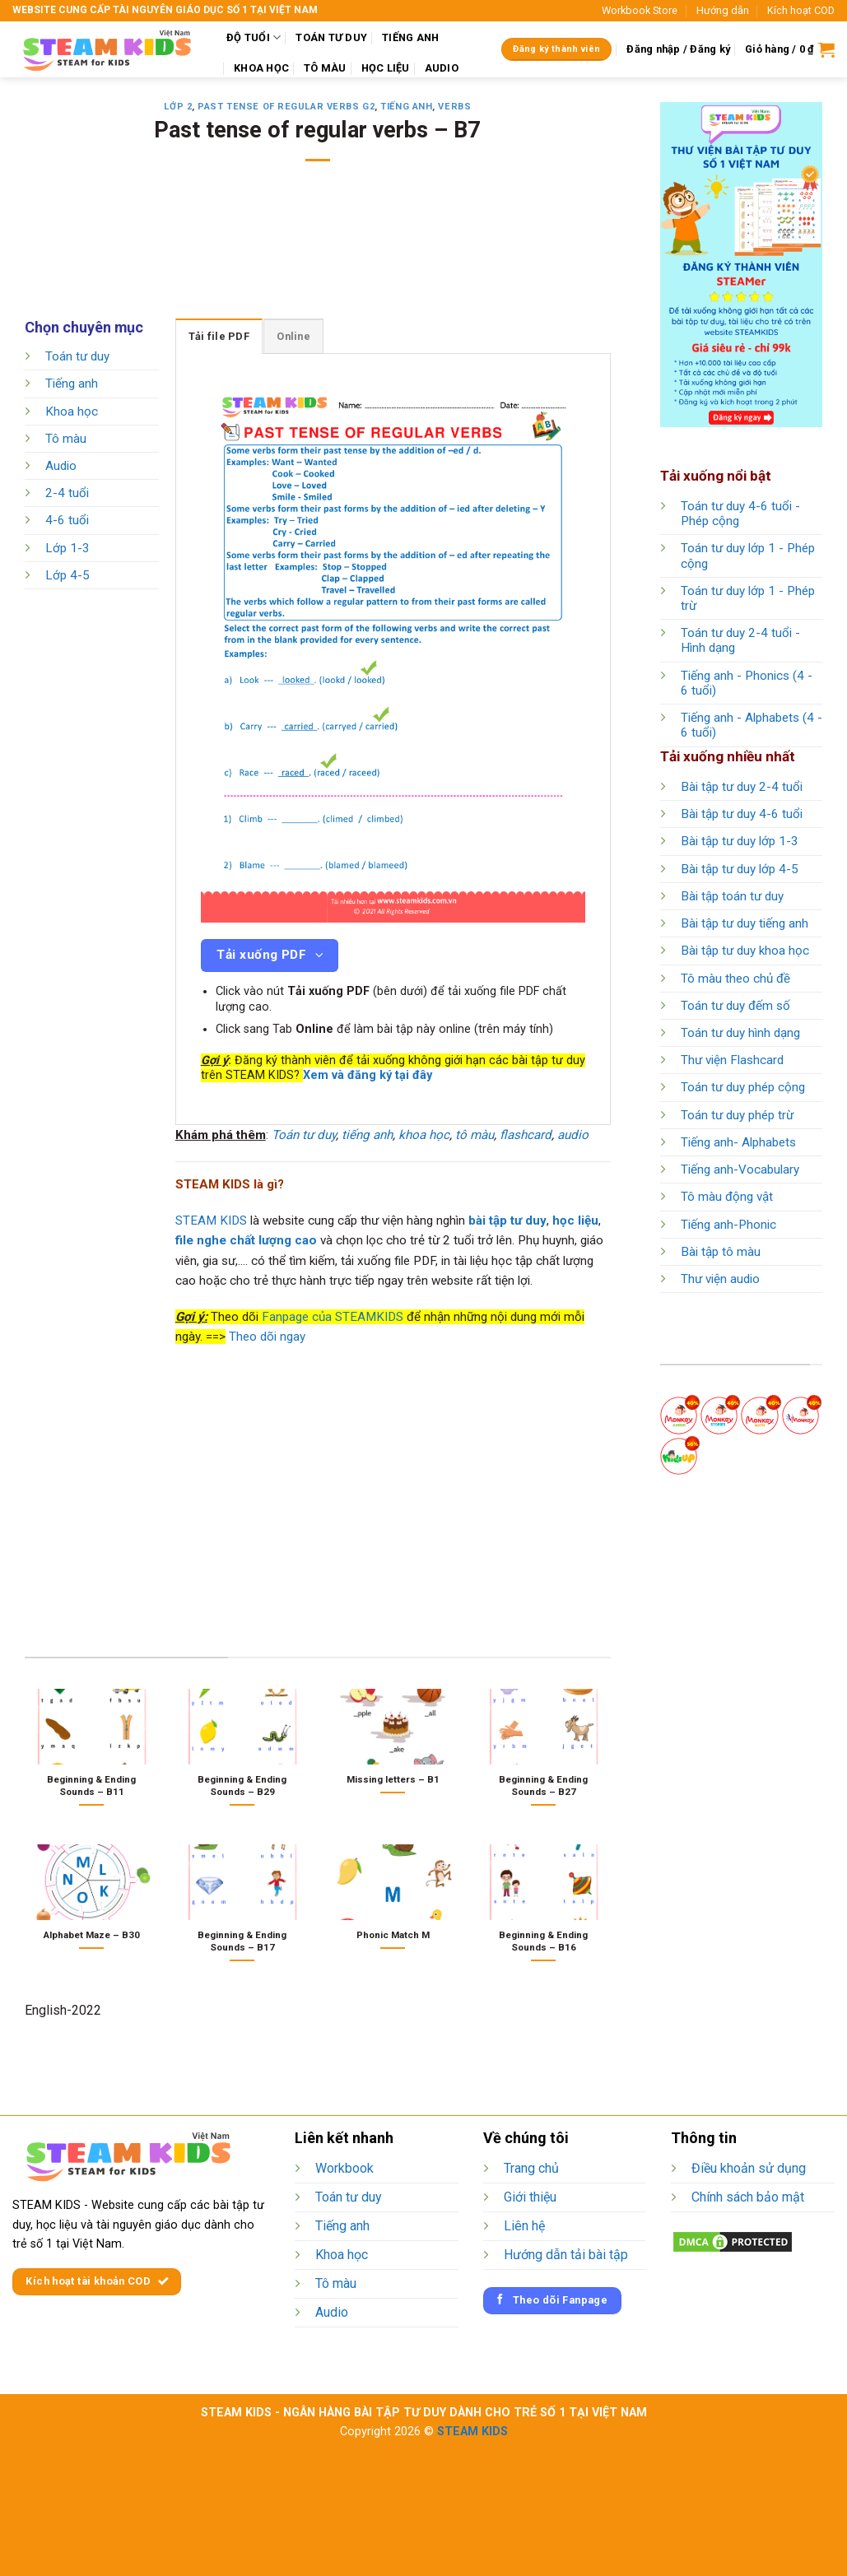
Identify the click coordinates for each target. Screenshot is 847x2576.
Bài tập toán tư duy (732, 896)
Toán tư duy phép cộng (743, 1087)
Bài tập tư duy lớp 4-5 (739, 869)
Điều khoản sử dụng (748, 2168)
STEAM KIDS (211, 1220)
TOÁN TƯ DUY (331, 37)
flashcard (525, 1135)
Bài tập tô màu (721, 1251)
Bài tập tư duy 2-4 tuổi (742, 786)
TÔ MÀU (325, 68)
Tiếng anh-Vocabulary (740, 1169)
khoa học (423, 1135)
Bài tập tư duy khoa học (745, 950)
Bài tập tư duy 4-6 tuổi (742, 814)
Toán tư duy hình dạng (740, 1032)
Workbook (344, 2168)
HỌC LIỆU (385, 68)
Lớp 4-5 (67, 575)
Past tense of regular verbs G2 (286, 106)
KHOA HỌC (261, 68)
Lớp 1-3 (67, 548)
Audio (61, 465)
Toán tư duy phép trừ (737, 1115)
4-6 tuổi (67, 521)
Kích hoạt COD (801, 10)
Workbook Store (639, 10)
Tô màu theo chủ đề (735, 978)
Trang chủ (531, 2168)
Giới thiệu (530, 2197)
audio (573, 1135)
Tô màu (65, 438)
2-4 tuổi (67, 493)
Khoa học (71, 411)
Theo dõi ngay (267, 1336)
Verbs (454, 106)
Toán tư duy (77, 356)
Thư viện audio (720, 1279)
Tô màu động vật (727, 1196)
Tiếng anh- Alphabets (738, 1142)
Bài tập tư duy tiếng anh (744, 923)
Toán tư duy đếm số (735, 1005)
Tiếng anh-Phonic (728, 1224)
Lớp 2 (178, 106)
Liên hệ (524, 2226)
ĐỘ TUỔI (253, 37)
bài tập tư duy (507, 1220)
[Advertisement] (324, 251)
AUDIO (441, 68)
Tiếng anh (406, 106)
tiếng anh (367, 1135)
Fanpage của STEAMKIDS (332, 1316)
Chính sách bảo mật (747, 2197)
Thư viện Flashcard (732, 1060)
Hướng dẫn (722, 10)
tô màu (474, 1135)
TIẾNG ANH (410, 37)
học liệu (575, 1220)
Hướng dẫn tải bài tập (566, 2254)
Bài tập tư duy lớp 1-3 (739, 841)
